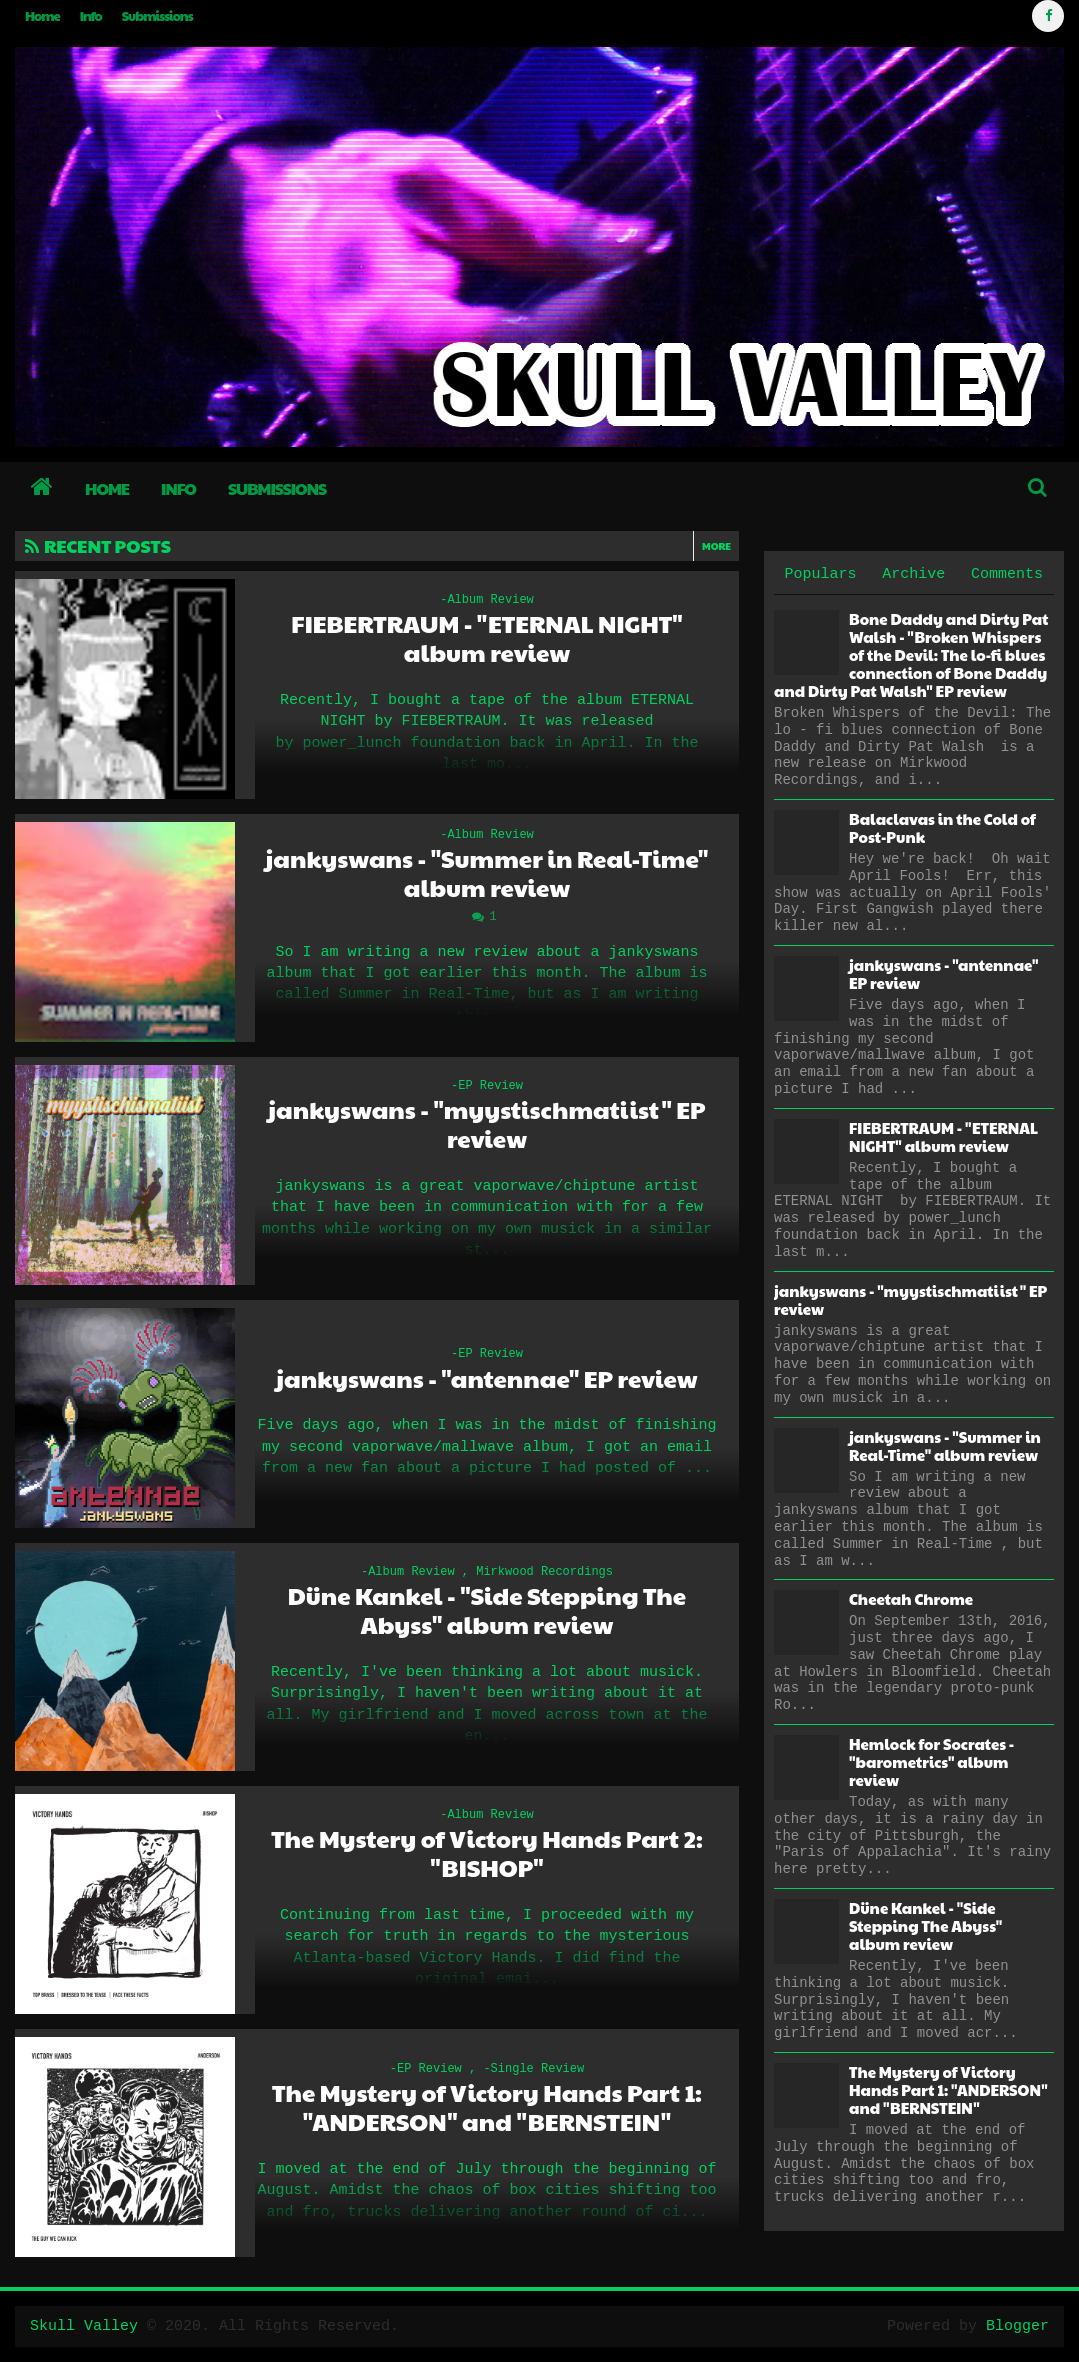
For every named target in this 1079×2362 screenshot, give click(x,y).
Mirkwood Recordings (544, 1572)
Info (91, 16)
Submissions (157, 16)
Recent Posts (98, 545)
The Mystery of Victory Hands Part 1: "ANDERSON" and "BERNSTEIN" (487, 2107)
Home (42, 16)
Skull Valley (84, 2326)
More (716, 546)
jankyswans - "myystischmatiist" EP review (486, 1124)
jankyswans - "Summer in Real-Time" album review (487, 873)
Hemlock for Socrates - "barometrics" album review (931, 1761)
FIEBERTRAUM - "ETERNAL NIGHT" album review (486, 638)
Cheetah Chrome (911, 1598)
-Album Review (487, 600)
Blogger (1017, 2326)
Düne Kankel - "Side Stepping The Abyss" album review (487, 1610)
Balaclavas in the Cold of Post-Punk (942, 827)
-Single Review (533, 2069)
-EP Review (487, 1086)
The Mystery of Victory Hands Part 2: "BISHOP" (487, 1853)
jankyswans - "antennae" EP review (486, 1378)
